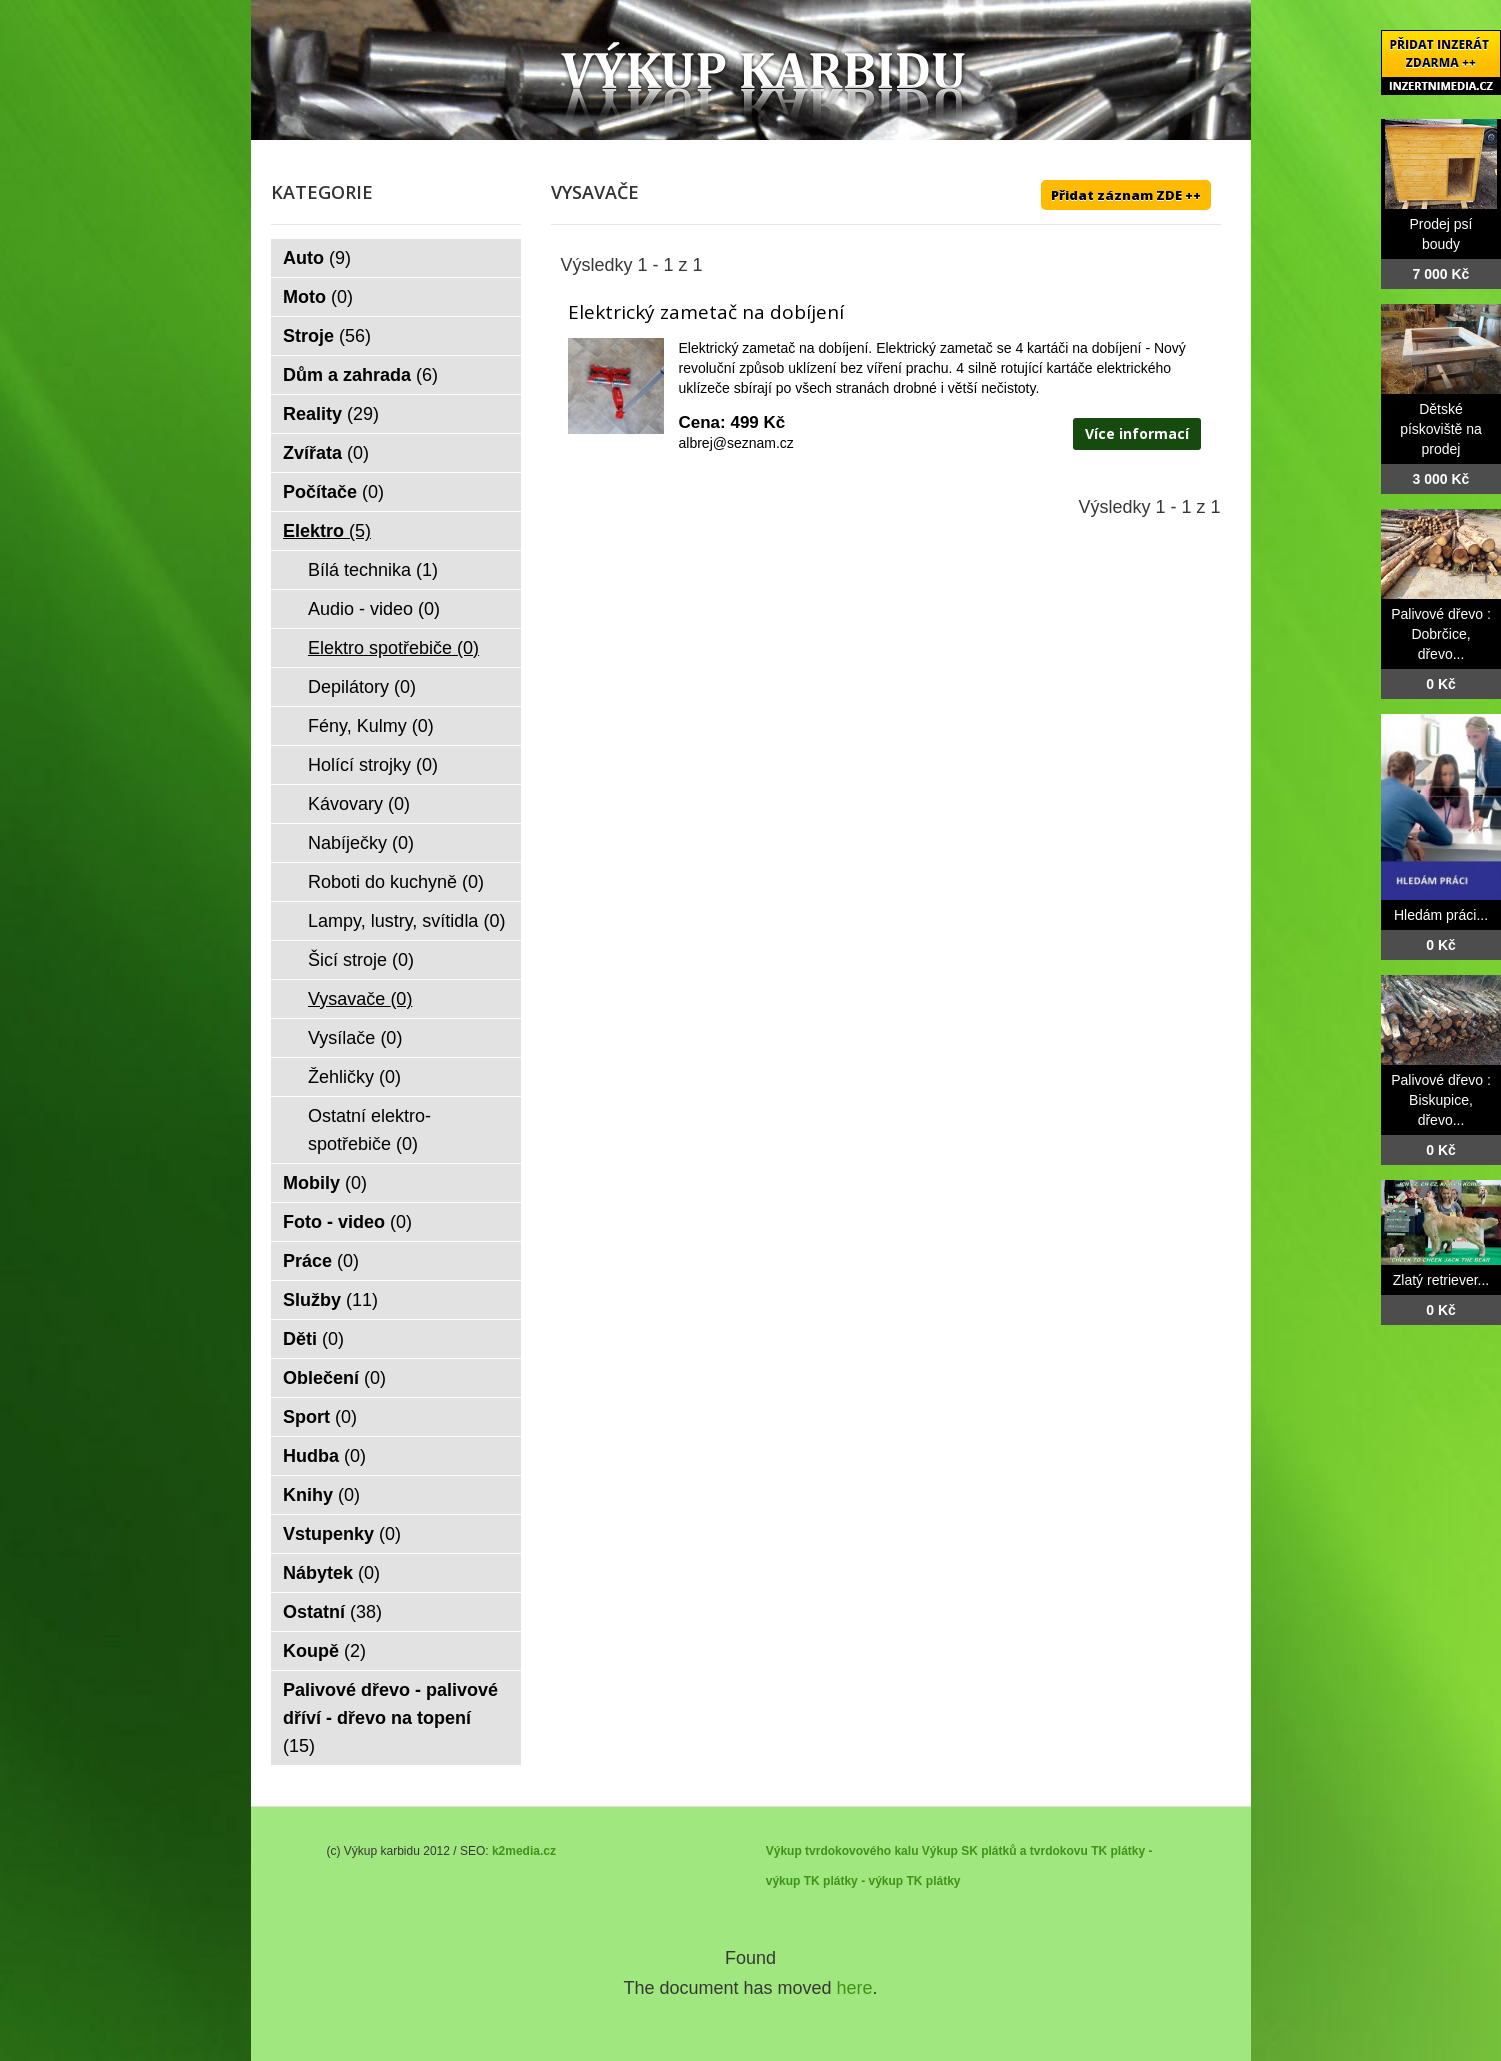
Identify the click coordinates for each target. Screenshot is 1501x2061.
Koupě (324, 1651)
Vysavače (360, 999)
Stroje (327, 336)
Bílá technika (373, 570)
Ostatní (332, 1612)
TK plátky (933, 1881)
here (855, 1988)
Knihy (321, 1495)
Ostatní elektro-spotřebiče (369, 1130)
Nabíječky (361, 843)
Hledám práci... (1441, 915)
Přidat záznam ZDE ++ (1126, 195)
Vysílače (355, 1038)
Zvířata (326, 453)
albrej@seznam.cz (736, 443)
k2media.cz (524, 1851)
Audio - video (374, 609)
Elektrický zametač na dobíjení (706, 312)
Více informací (1137, 433)
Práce (321, 1261)
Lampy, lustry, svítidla (406, 921)
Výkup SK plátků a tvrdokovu (1005, 1851)
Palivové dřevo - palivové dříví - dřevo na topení (390, 1718)
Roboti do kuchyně (396, 882)
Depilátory (362, 687)
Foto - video (347, 1222)
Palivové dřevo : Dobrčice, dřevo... (1441, 634)
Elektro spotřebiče (393, 648)
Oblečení (334, 1378)
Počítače (333, 492)
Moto (318, 297)
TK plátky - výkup (853, 1881)
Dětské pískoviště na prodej (1441, 429)
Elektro (327, 531)
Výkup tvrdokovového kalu (842, 1851)
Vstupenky (342, 1534)
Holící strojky (373, 765)
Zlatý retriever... (1441, 1280)
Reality (331, 414)
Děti (313, 1339)
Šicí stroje (361, 960)
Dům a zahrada (360, 375)
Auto (317, 258)
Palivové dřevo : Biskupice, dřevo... (1441, 1100)
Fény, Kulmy (371, 726)
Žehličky (354, 1077)
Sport (320, 1417)
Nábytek (331, 1573)
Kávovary (359, 804)
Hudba (324, 1456)
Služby (330, 1300)
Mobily (325, 1183)
